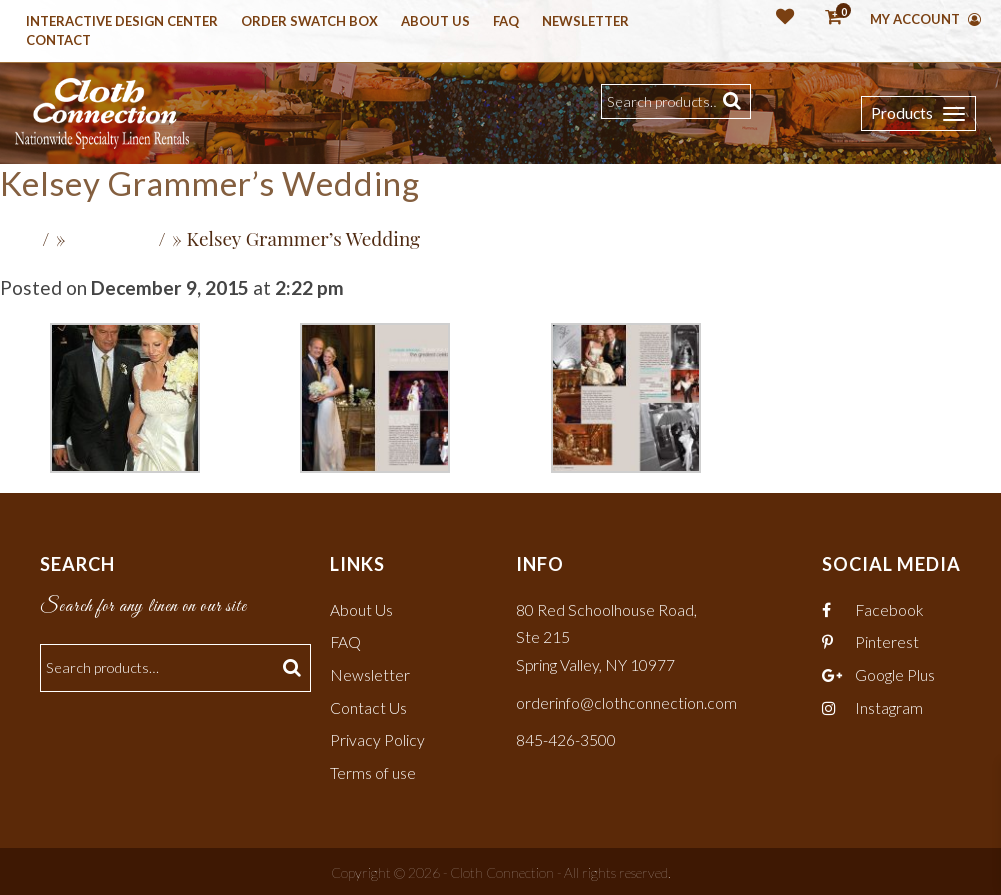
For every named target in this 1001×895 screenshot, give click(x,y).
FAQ (346, 640)
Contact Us (368, 705)
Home (20, 240)
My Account (925, 19)
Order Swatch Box (309, 22)
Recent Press (113, 240)
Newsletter (585, 22)
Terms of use (373, 769)
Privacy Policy (377, 737)
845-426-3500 (566, 737)
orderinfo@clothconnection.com (626, 700)
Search (734, 101)
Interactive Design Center (122, 22)
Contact (58, 41)
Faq (506, 22)
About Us (435, 22)
